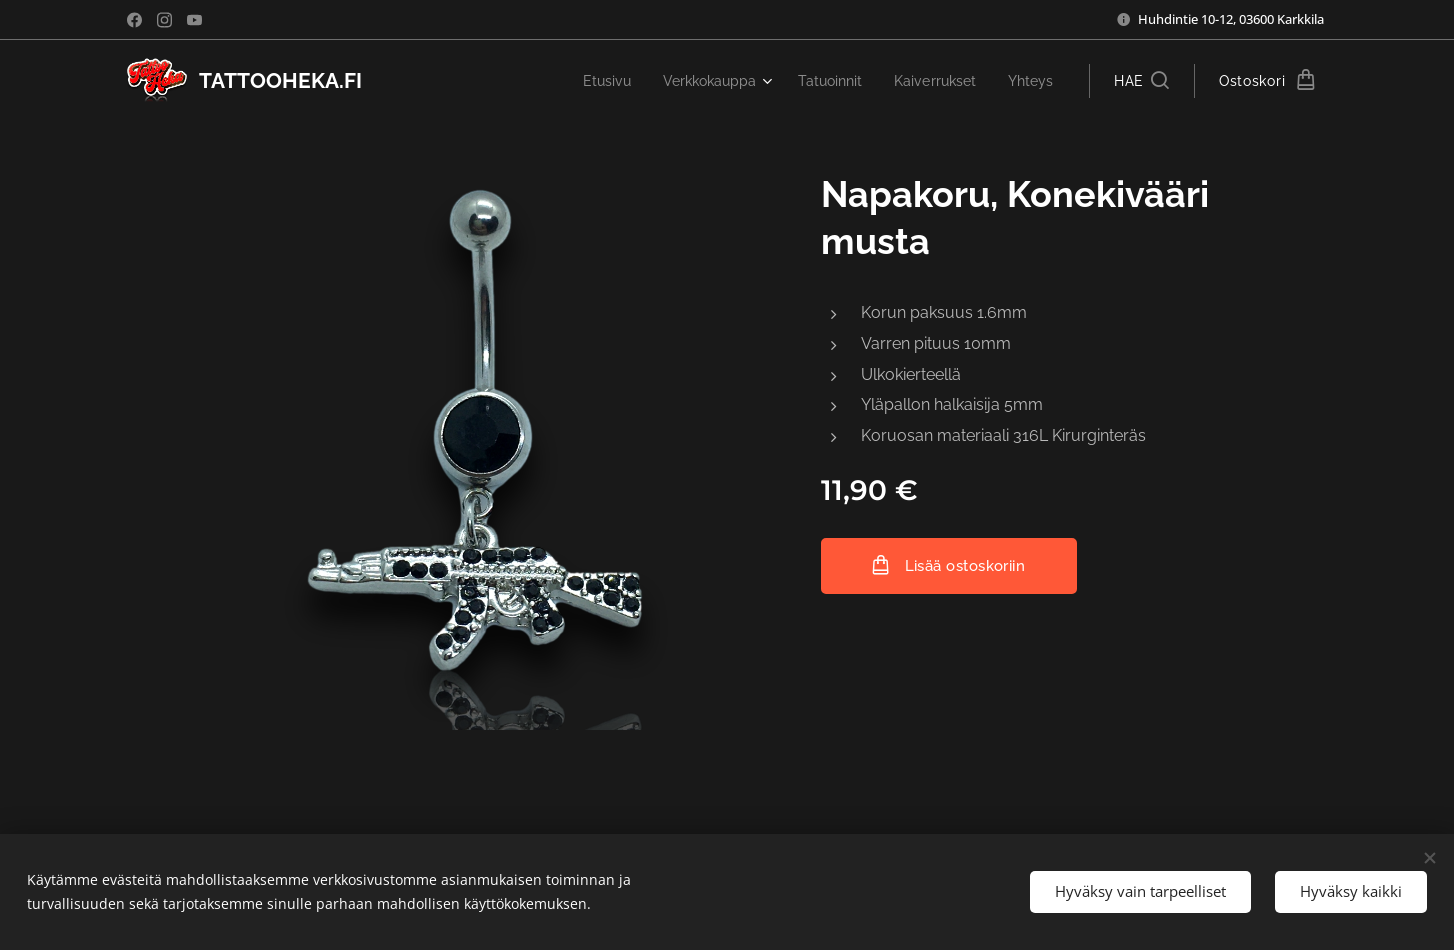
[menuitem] (583, 81)
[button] (1141, 81)
